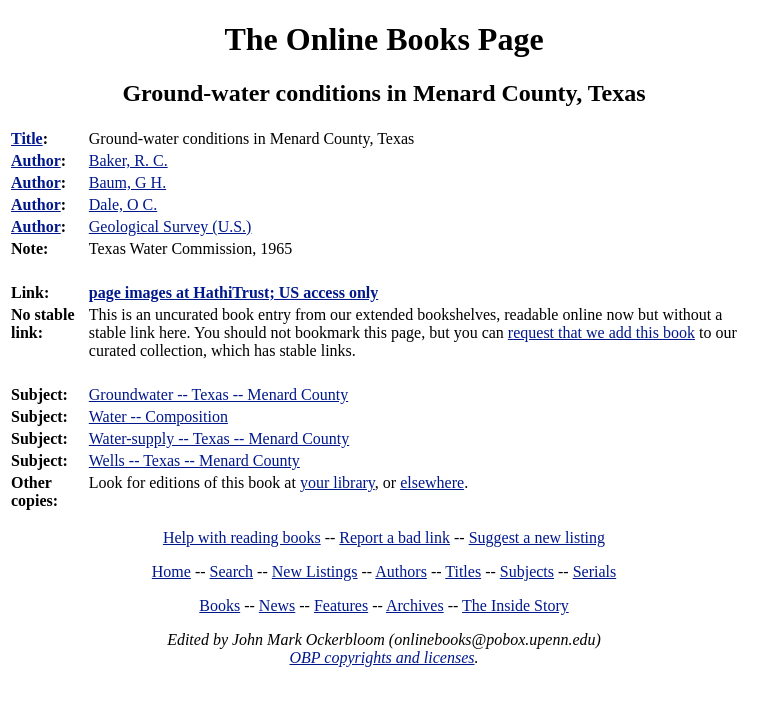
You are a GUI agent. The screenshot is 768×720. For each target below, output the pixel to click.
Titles (463, 571)
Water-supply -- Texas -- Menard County (219, 438)
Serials (595, 571)
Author (36, 160)
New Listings (315, 571)
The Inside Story (515, 605)
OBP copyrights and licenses (381, 657)
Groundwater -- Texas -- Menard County (218, 394)
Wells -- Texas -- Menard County (194, 460)
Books (219, 605)
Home (171, 571)
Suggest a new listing (537, 537)
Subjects (527, 571)
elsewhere (432, 482)
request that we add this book (601, 332)
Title (27, 138)
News (277, 605)
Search (232, 571)
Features (341, 605)
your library (337, 482)
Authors (401, 571)
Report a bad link (394, 537)
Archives (415, 605)
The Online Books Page (383, 39)
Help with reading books (242, 537)
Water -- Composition (158, 416)
